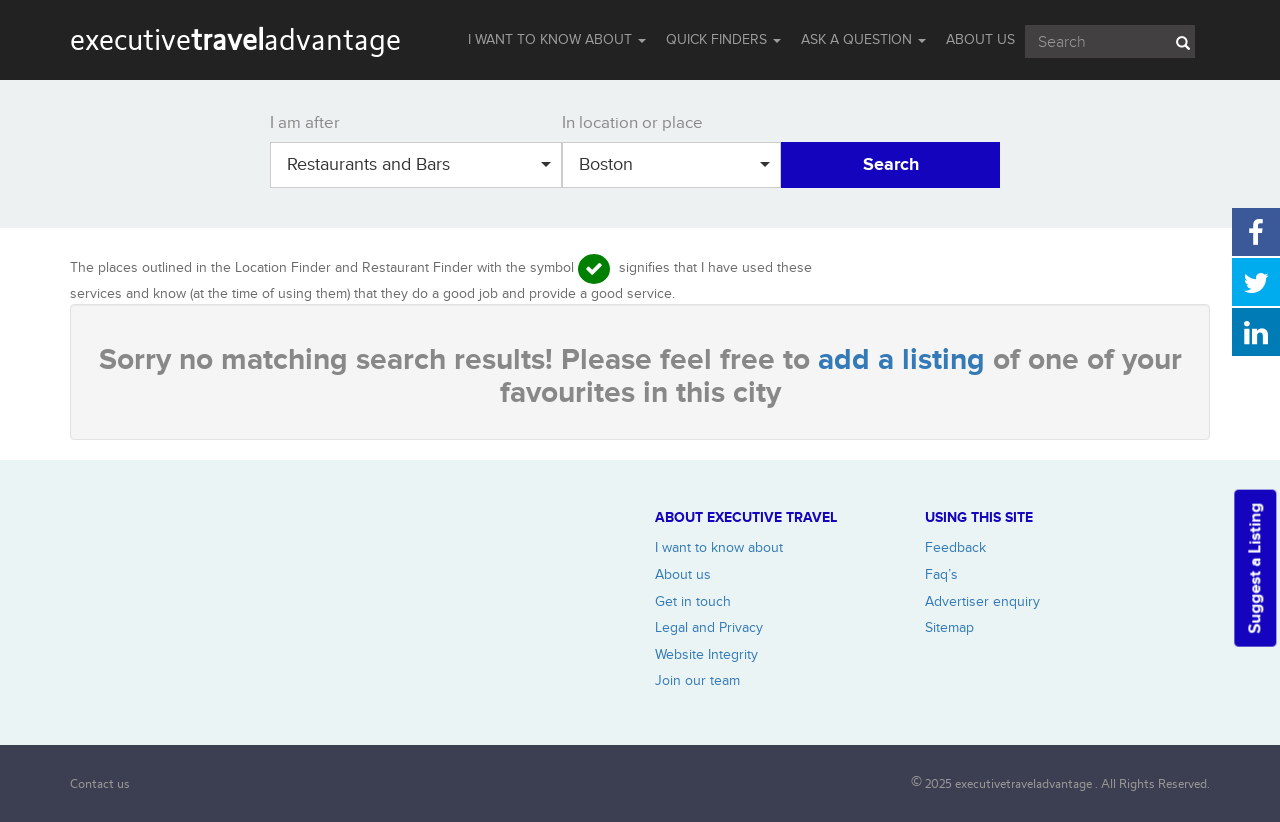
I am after (305, 123)
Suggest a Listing (1255, 567)
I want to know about (719, 547)
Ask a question (863, 39)
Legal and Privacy (709, 627)
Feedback (955, 547)
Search (891, 165)
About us (683, 574)
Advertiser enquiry (982, 601)
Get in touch (693, 601)
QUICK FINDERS (723, 39)
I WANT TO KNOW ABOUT (557, 39)
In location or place (632, 123)
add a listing (905, 360)
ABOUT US (980, 39)
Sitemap (949, 627)
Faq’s (941, 574)
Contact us (100, 783)
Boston (674, 164)
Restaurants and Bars (419, 164)
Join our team (697, 680)
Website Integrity (706, 654)
